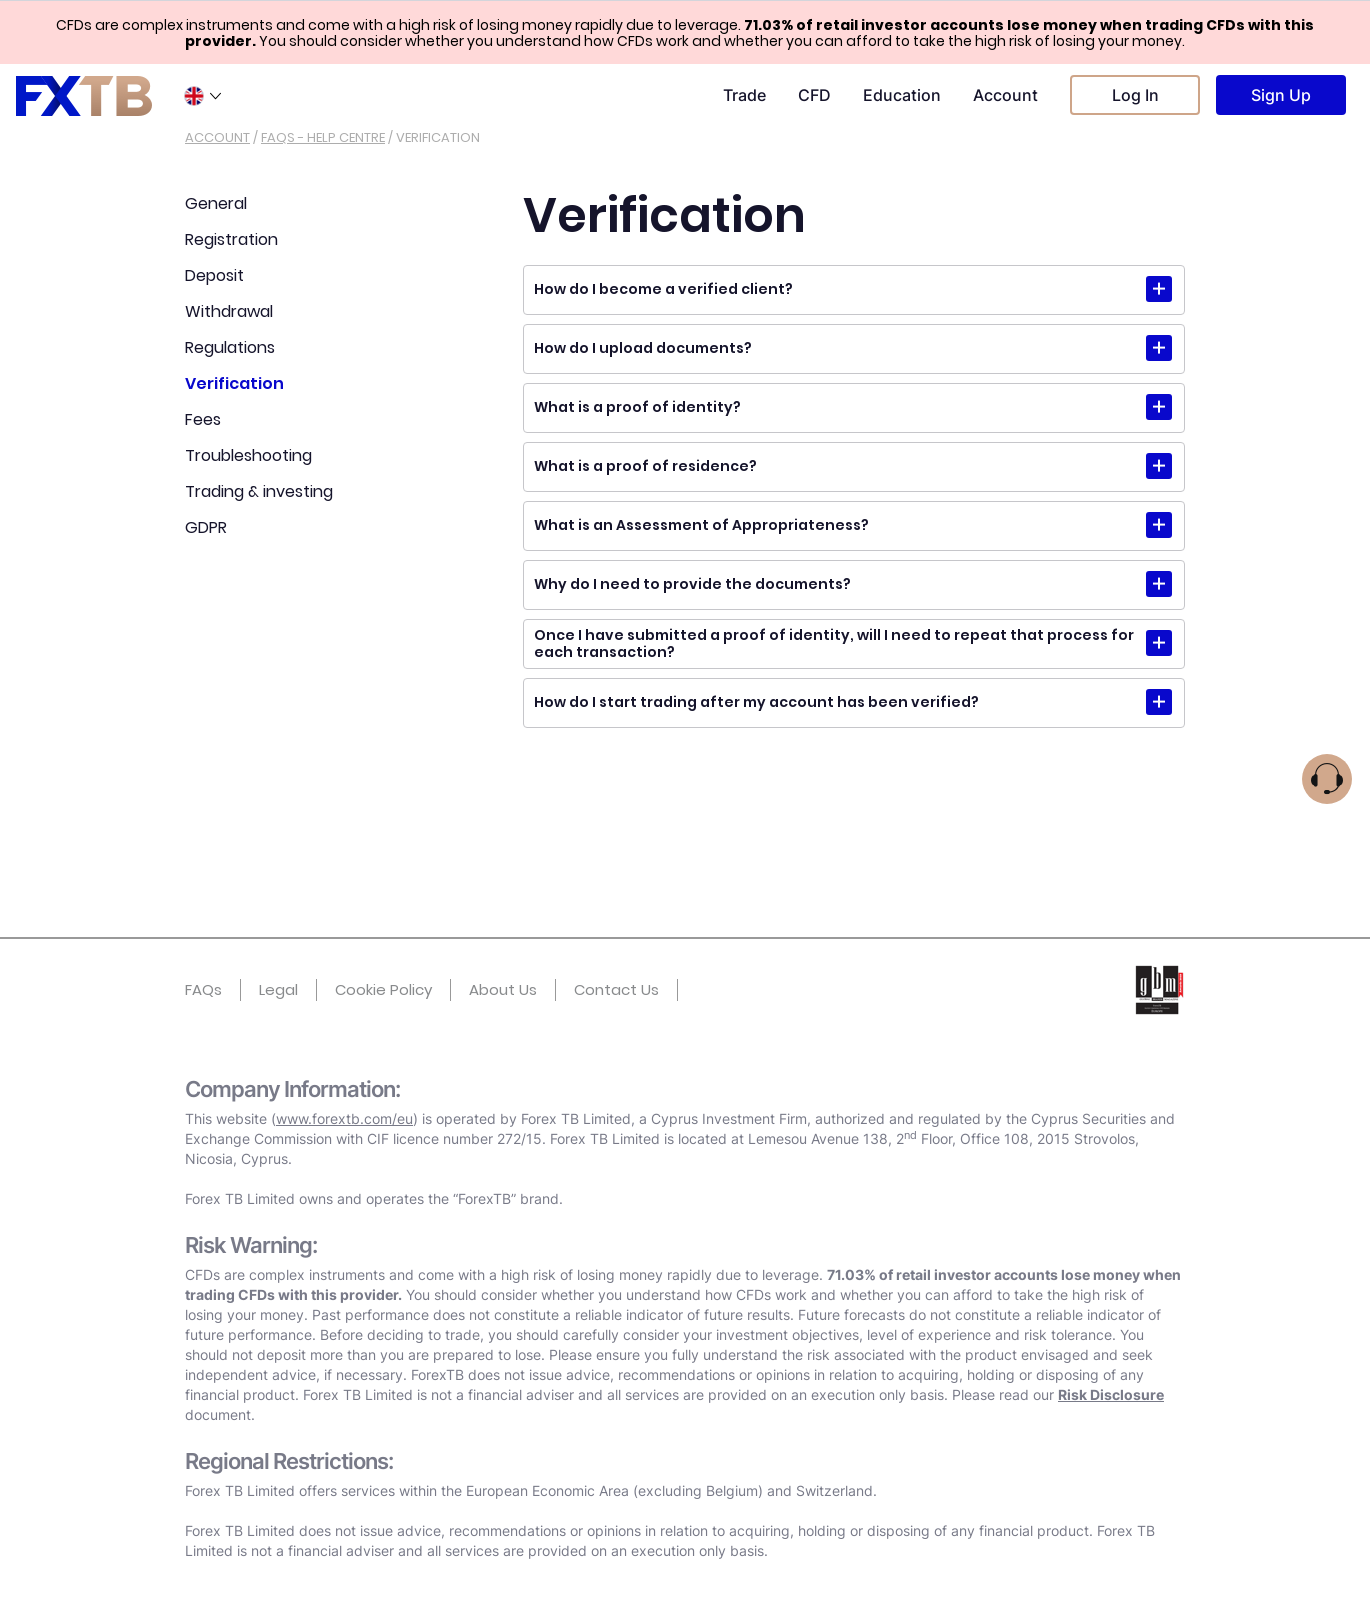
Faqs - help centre (323, 137)
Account (1005, 95)
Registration (231, 239)
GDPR (206, 527)
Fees (203, 419)
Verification (234, 383)
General (216, 203)
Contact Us (616, 989)
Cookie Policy (383, 989)
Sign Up (1281, 95)
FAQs (203, 989)
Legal (278, 989)
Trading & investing (259, 491)
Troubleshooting (248, 455)
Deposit (214, 275)
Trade (744, 95)
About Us (503, 989)
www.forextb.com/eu (344, 1118)
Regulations (230, 347)
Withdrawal (229, 311)
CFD (814, 95)
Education (902, 95)
